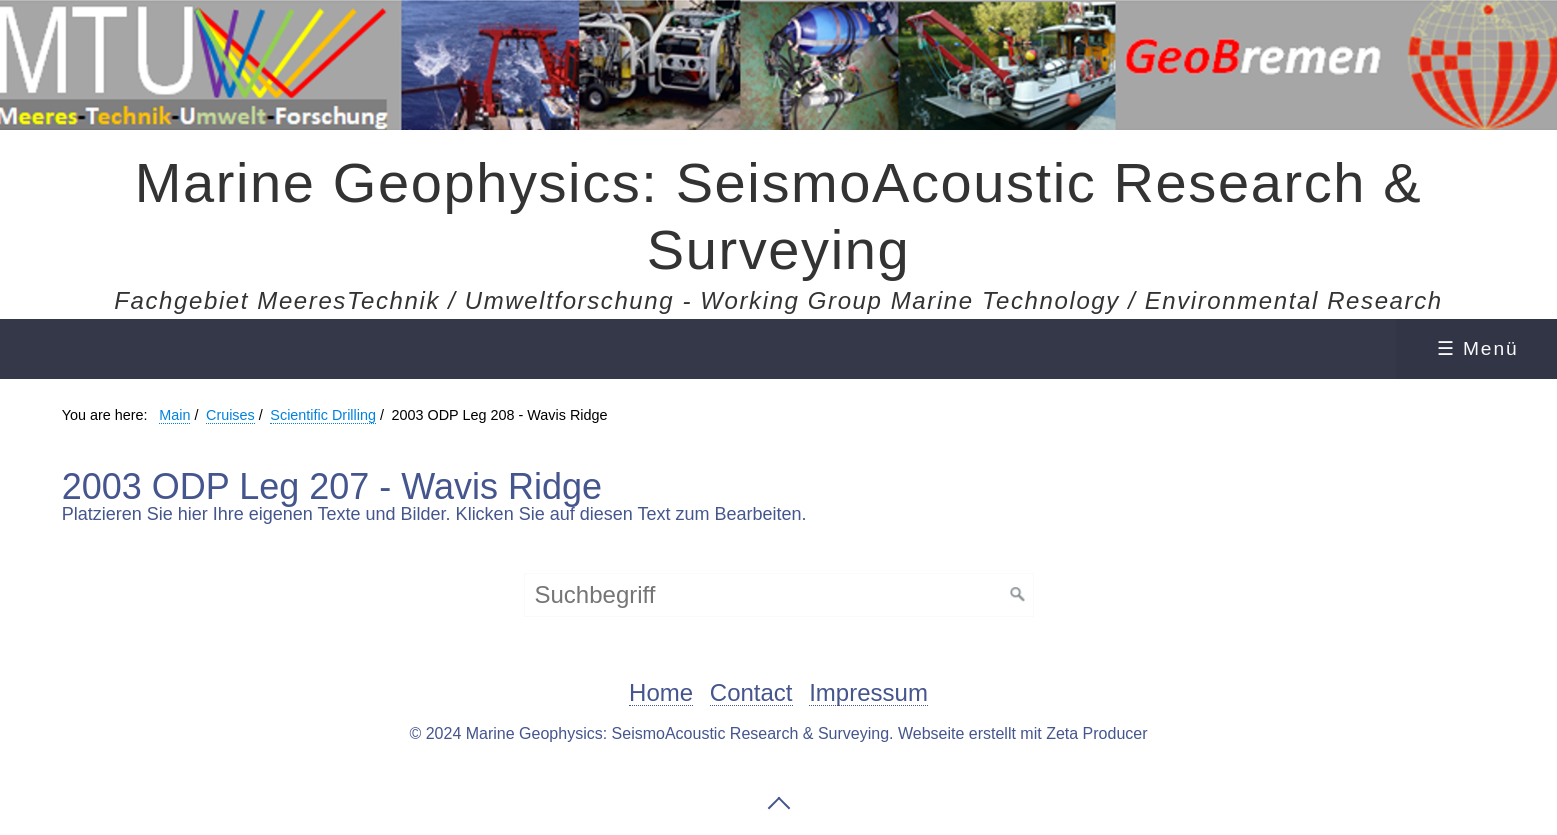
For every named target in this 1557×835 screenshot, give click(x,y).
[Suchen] (1018, 595)
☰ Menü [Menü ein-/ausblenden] (1478, 348)
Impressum (868, 693)
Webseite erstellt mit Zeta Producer (1023, 733)
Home (661, 693)
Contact (751, 693)
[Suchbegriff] (779, 595)
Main (174, 415)
